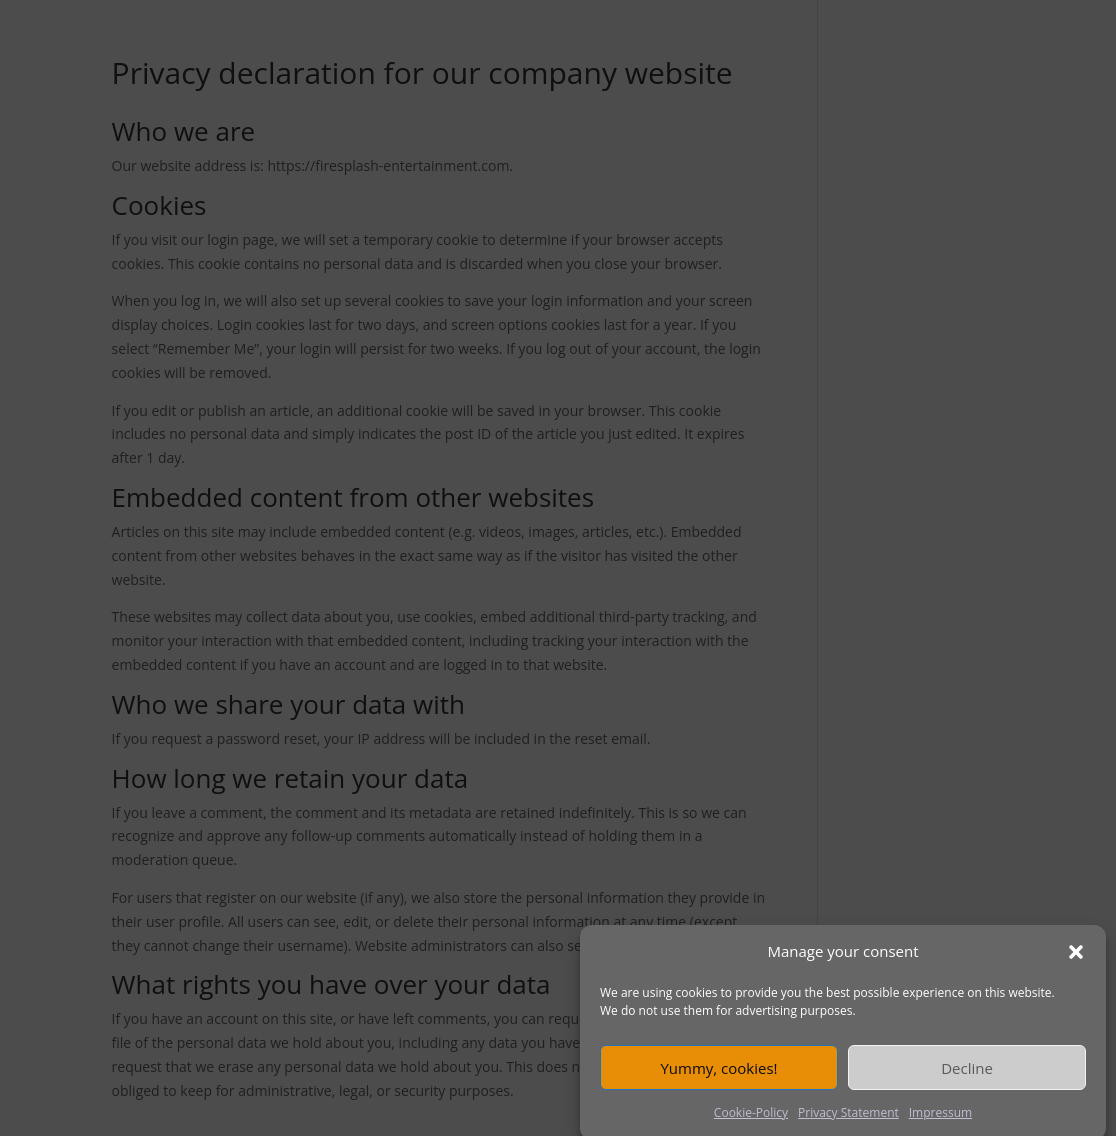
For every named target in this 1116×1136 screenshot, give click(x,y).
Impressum (940, 1120)
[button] (1076, 960)
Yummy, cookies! (718, 1075)
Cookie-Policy (751, 1120)
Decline (967, 1075)
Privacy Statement (848, 1120)
